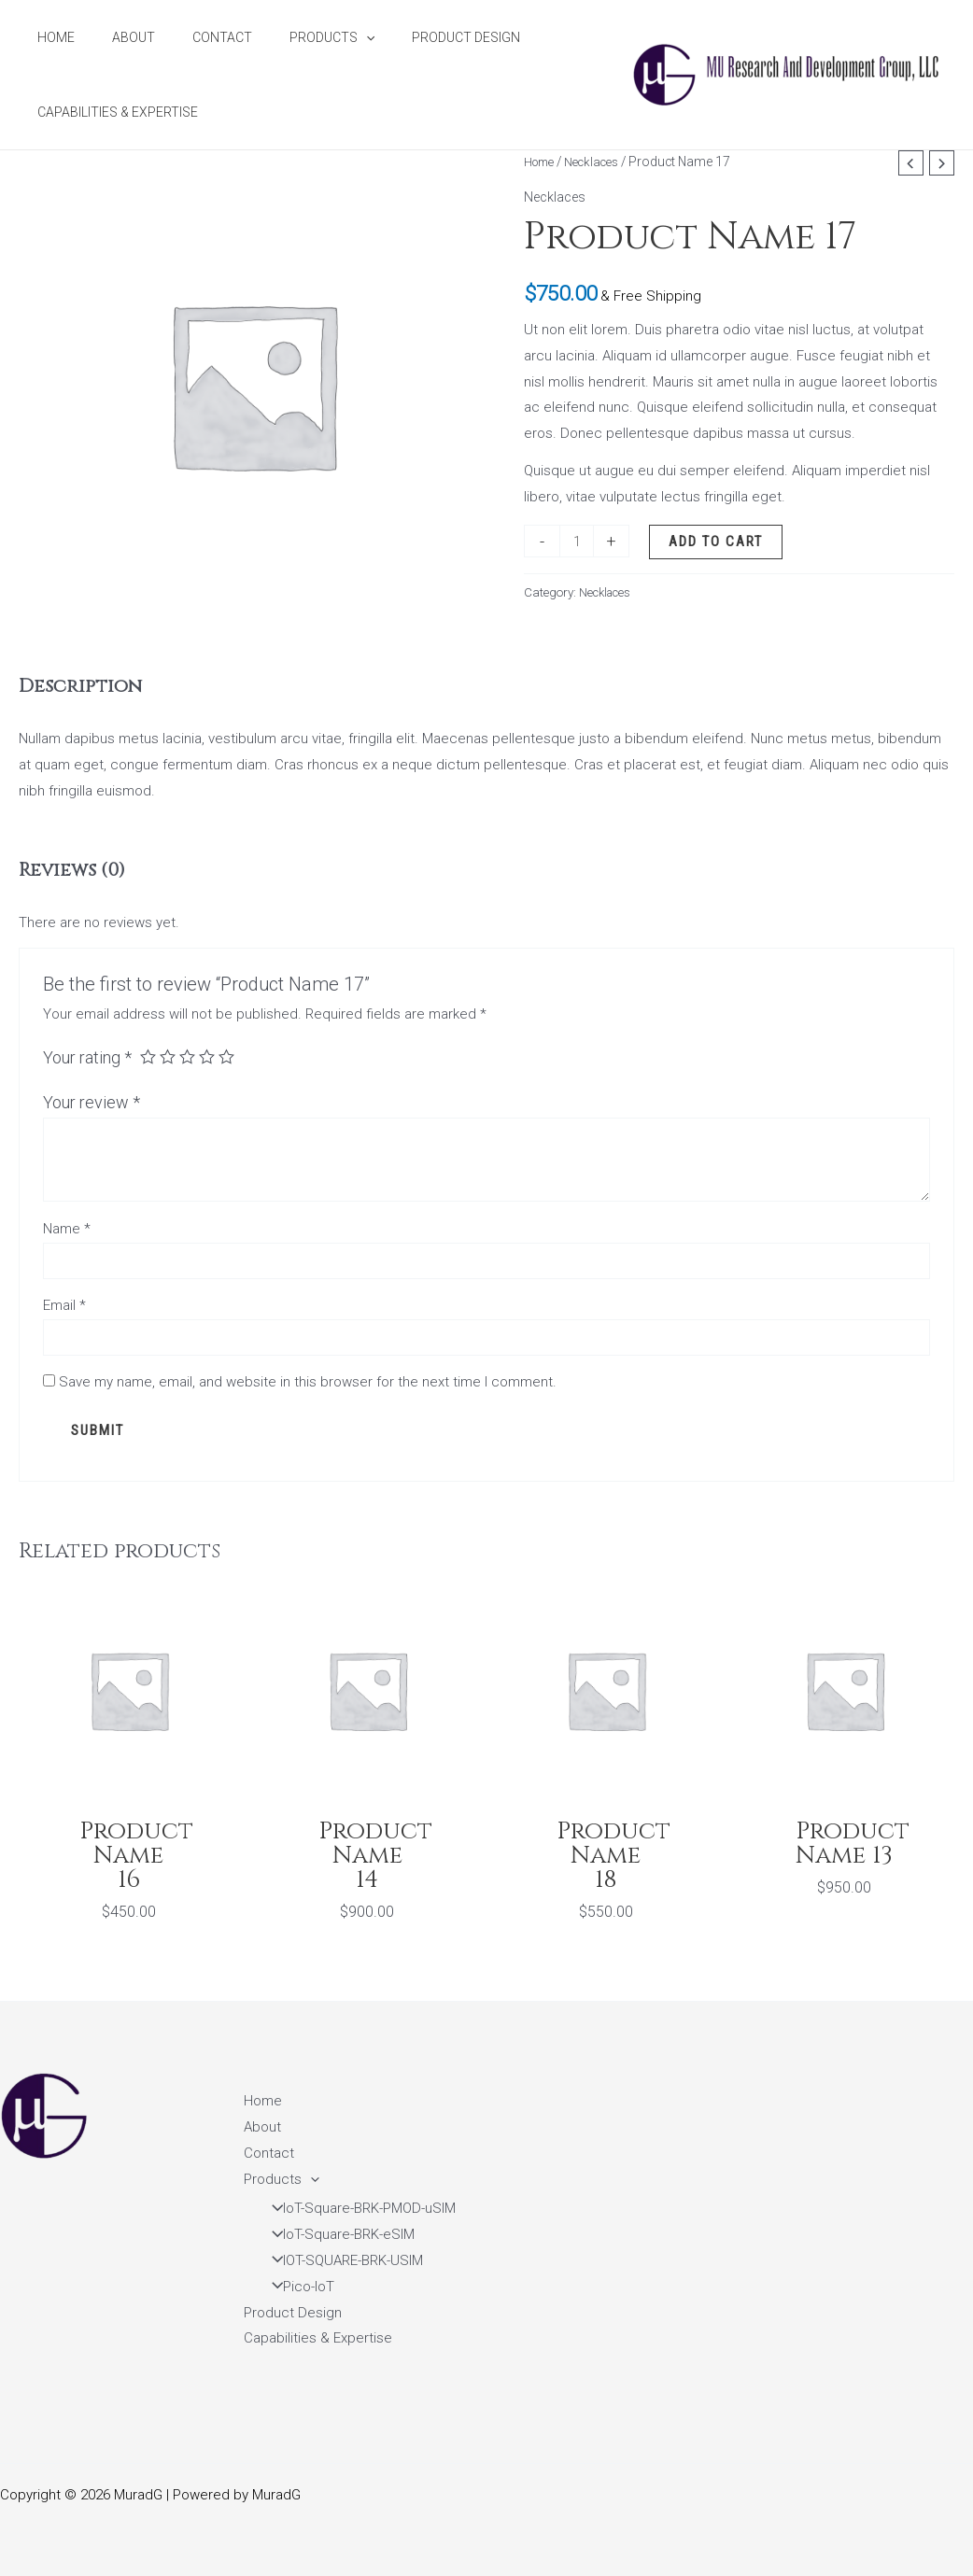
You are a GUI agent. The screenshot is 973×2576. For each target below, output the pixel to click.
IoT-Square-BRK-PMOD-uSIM (357, 2208)
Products (292, 37)
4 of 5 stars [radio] (210, 1057)
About (116, 37)
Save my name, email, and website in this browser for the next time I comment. (308, 1388)
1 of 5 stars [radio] (148, 1057)
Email (64, 1309)
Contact (194, 37)
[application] (326, 37)
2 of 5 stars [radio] (169, 1057)
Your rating (87, 1057)
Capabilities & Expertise (112, 112)
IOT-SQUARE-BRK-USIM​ (341, 2260)
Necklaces (599, 161)
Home (50, 37)
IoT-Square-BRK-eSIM (337, 2234)
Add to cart (718, 541)
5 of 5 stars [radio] (230, 1057)
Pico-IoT (296, 2286)
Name (67, 1228)
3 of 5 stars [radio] (189, 1057)
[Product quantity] (577, 541)
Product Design (415, 37)
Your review (91, 1102)
